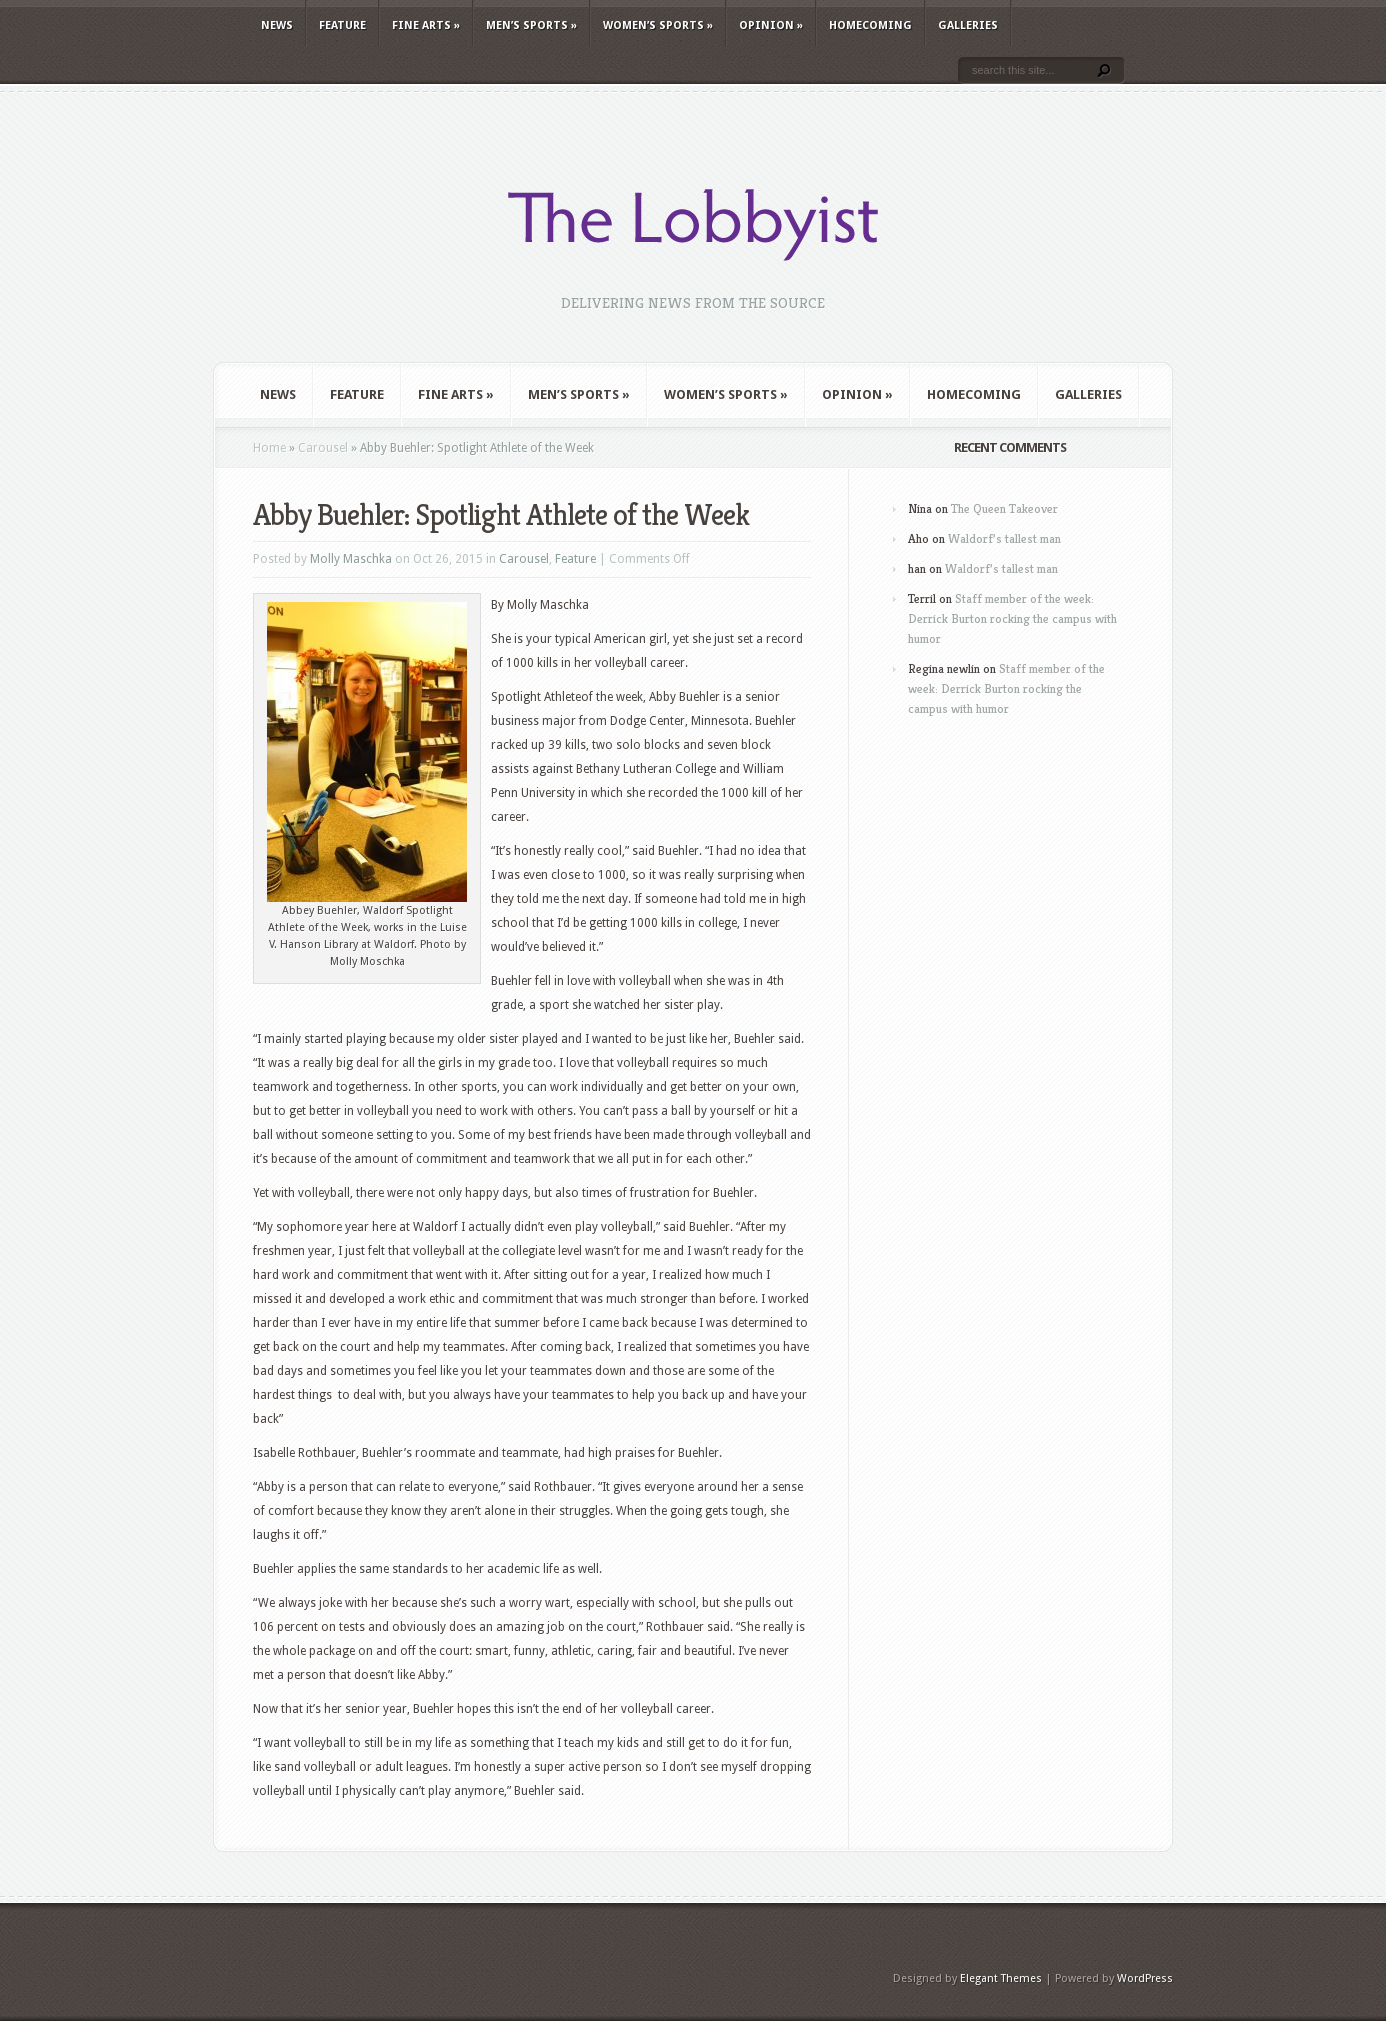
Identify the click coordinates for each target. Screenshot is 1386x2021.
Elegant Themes (1001, 1978)
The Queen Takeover (1004, 508)
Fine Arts (426, 25)
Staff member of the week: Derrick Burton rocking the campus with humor (1012, 618)
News (277, 25)
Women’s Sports (658, 25)
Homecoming (870, 25)
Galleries (968, 25)
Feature (342, 25)
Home (269, 448)
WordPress (1145, 1978)
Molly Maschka (351, 559)
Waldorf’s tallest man (1004, 538)
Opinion (771, 25)
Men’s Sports (531, 25)
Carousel (323, 448)
